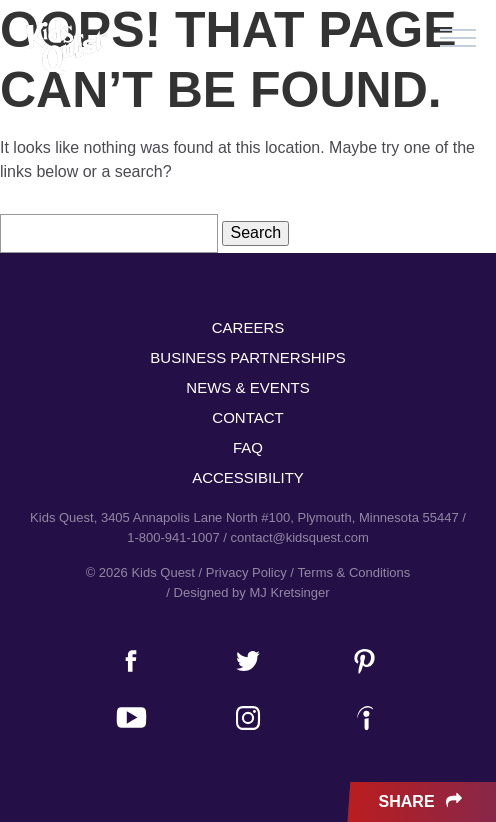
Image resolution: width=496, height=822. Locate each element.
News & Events (247, 387)
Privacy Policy (246, 572)
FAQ (248, 447)
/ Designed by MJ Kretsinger (247, 592)
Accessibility (248, 477)
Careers (248, 327)
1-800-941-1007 (173, 537)
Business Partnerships (247, 357)
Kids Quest (64, 47)
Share (422, 802)
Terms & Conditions (354, 572)
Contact (247, 417)
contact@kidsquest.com (300, 537)
